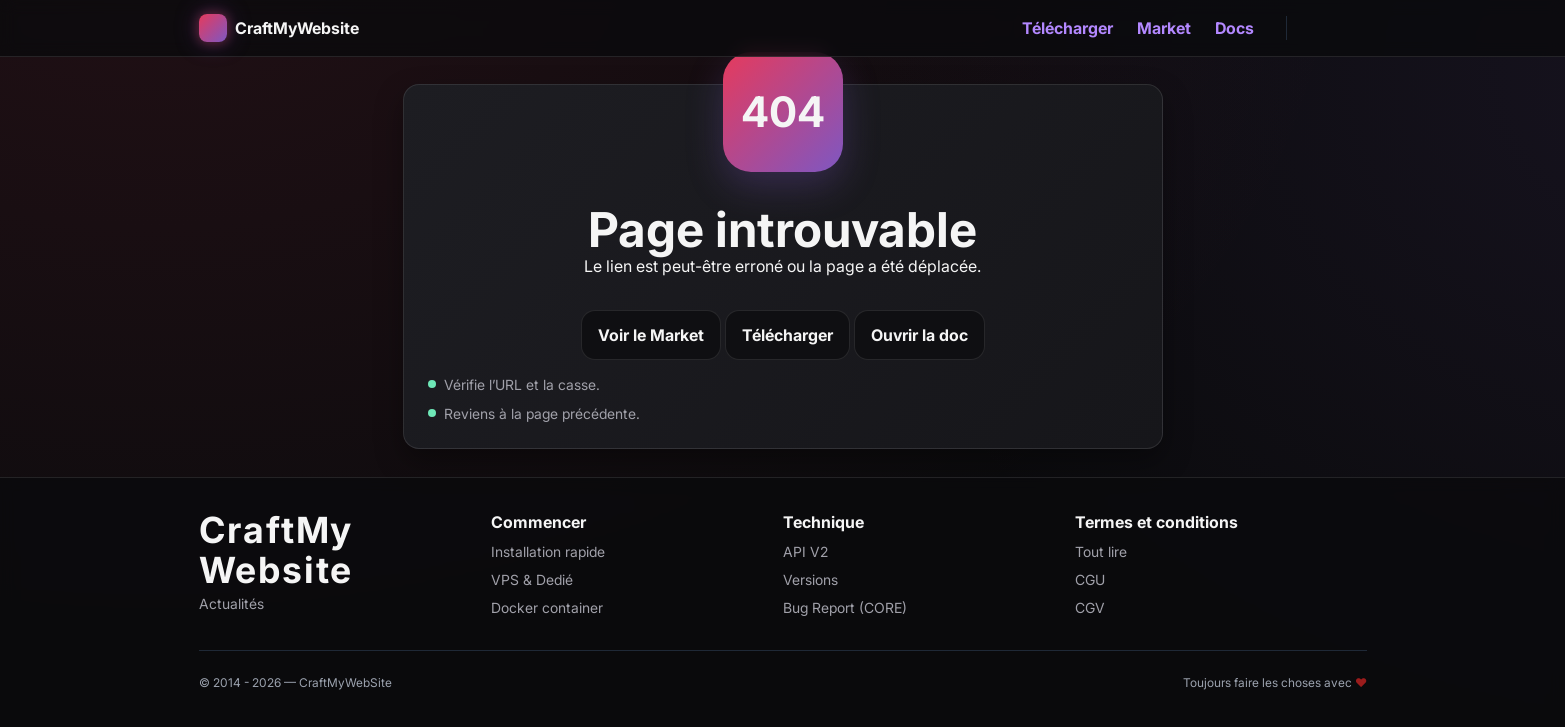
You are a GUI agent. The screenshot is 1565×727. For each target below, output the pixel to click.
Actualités (231, 603)
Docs (1234, 28)
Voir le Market (651, 335)
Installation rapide (548, 551)
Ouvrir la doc (919, 335)
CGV (1090, 607)
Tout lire (1101, 551)
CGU (1090, 579)
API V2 (805, 551)
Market (1164, 28)
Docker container (547, 607)
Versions (810, 579)
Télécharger (1067, 28)
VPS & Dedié (532, 579)
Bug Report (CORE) (845, 607)
